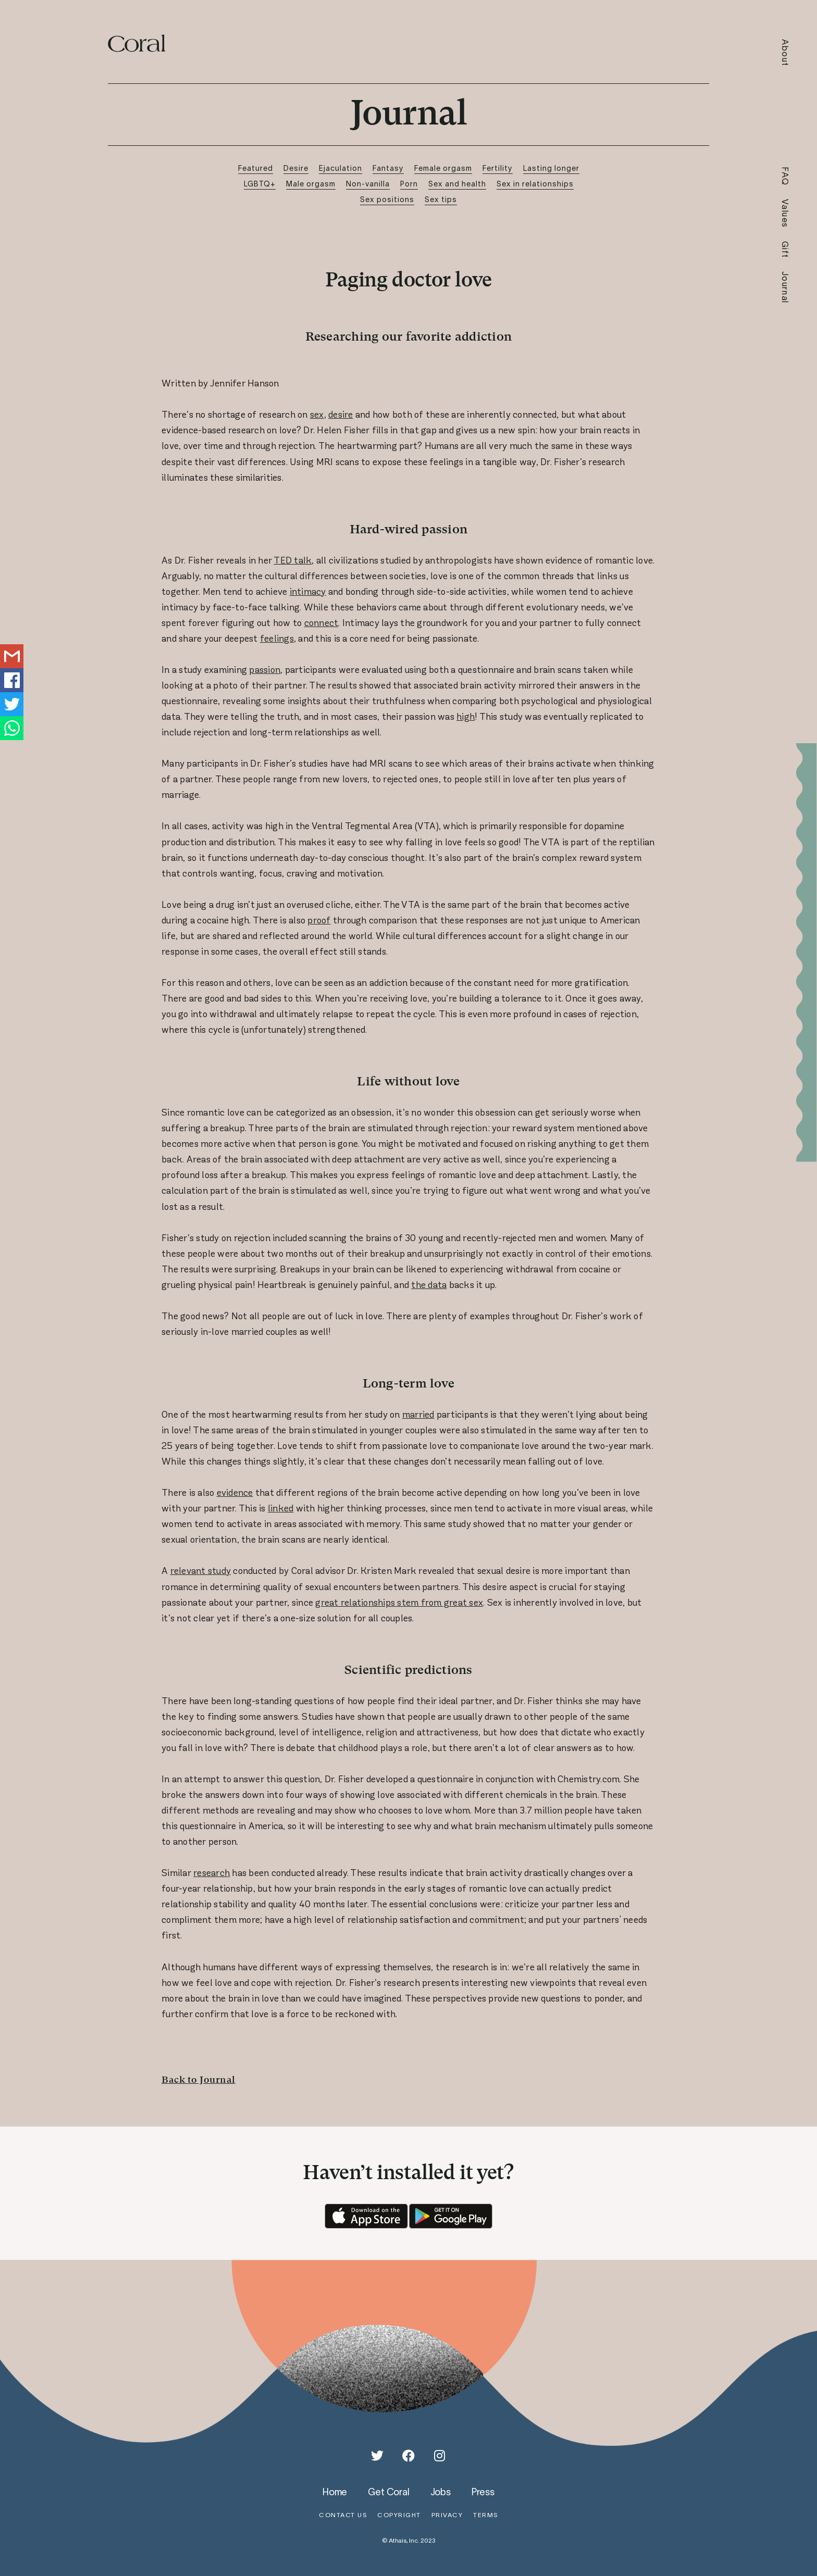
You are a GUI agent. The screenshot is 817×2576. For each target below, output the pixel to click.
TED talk (293, 560)
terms (485, 2515)
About (785, 53)
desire (340, 414)
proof (318, 920)
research (211, 1873)
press (483, 2491)
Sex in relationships (535, 183)
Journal (785, 287)
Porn (409, 183)
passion (264, 670)
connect (321, 623)
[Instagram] (440, 2455)
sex (317, 414)
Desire (295, 168)
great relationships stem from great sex (399, 1602)
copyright (399, 2515)
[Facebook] (408, 2455)
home (335, 2491)
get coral (388, 2491)
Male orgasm (311, 183)
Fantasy (388, 168)
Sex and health (457, 183)
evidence (235, 1492)
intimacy (308, 591)
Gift (785, 249)
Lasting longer (551, 168)
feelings (277, 638)
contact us (343, 2515)
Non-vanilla (368, 183)
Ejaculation (340, 168)
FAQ (785, 176)
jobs (440, 2491)
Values (785, 213)
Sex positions (387, 199)
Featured (255, 168)
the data (429, 1285)
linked (281, 1508)
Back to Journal (199, 2079)
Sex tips (441, 199)
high (465, 716)
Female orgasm (443, 168)
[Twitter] (377, 2455)
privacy (447, 2515)
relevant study (200, 1571)
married (418, 1414)
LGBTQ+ (260, 183)
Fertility (497, 168)
